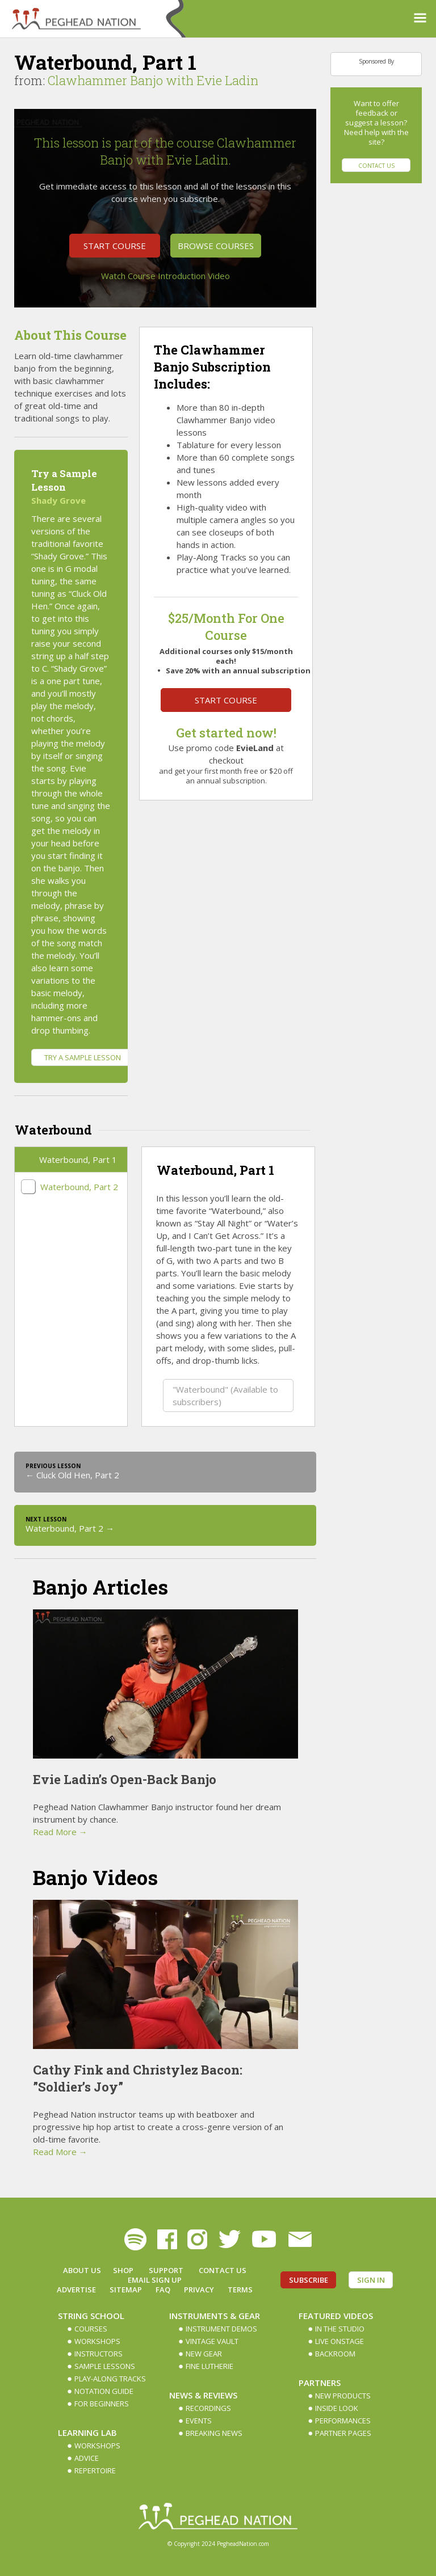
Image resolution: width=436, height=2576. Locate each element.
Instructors (98, 2354)
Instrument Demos (221, 2329)
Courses (90, 2329)
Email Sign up (155, 2280)
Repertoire (95, 2470)
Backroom (335, 2354)
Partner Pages (343, 2433)
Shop (123, 2270)
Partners (320, 2382)
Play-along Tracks (110, 2378)
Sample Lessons (104, 2366)
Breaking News (214, 2433)
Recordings (208, 2408)
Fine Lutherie (209, 2366)
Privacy (199, 2289)
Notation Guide (103, 2391)
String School (91, 2315)
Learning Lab (87, 2432)
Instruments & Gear (214, 2315)
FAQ (163, 2289)
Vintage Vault (212, 2341)
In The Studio (339, 2329)
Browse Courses (216, 245)
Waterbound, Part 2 (79, 1186)
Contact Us (376, 166)
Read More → (60, 1831)
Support (166, 2270)
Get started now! (226, 732)
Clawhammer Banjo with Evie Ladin (153, 80)
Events (199, 2420)
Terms (240, 2289)
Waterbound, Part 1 (78, 1159)
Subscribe (308, 2280)
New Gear (204, 2354)
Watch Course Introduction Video (165, 275)
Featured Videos (336, 2315)
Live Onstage (339, 2341)
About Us (82, 2270)
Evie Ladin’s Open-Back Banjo (124, 1779)
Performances (343, 2420)
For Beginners (101, 2403)
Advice (86, 2458)
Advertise (76, 2289)
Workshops (97, 2341)
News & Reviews (203, 2395)
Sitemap (126, 2289)
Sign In (371, 2280)
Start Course (114, 245)
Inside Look (336, 2408)
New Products (343, 2396)
